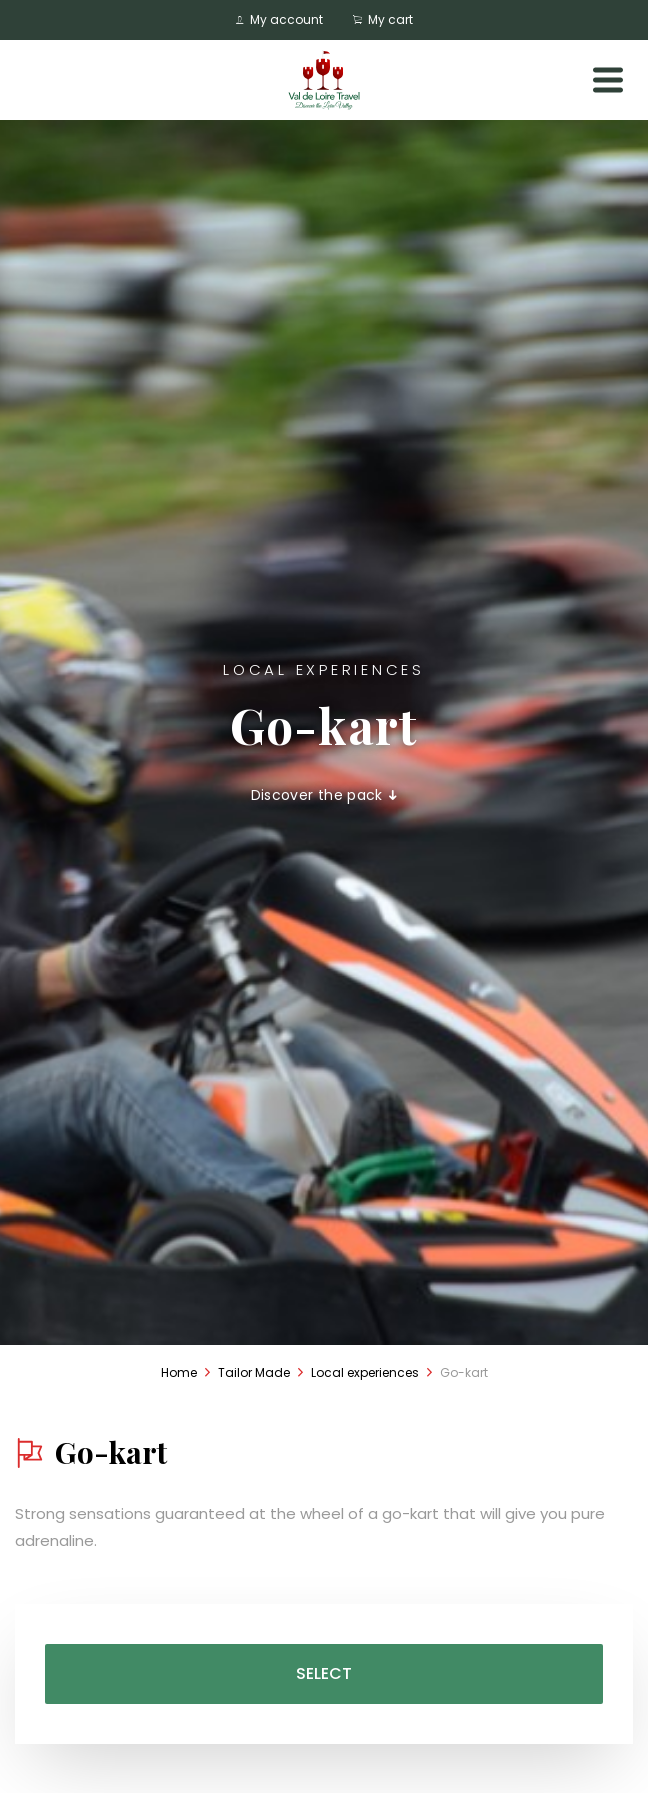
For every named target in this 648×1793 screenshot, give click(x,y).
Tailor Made (254, 1372)
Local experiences (365, 1372)
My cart (383, 19)
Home (179, 1372)
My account (279, 19)
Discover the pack (324, 795)
